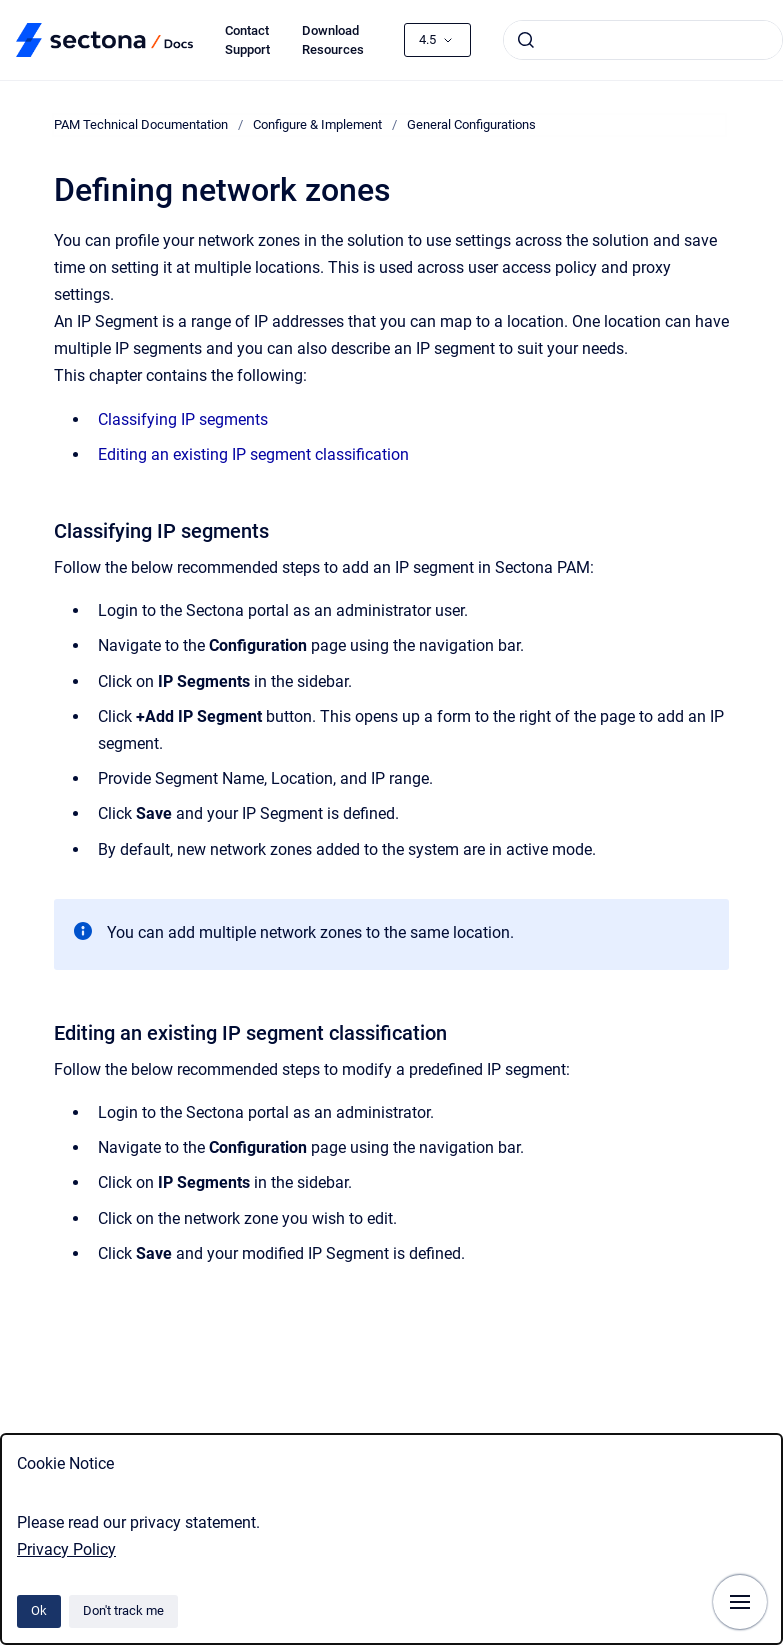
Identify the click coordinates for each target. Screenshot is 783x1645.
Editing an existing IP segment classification (253, 454)
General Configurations (471, 124)
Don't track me (123, 1610)
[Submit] (526, 40)
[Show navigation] (740, 1602)
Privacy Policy (66, 1549)
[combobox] (643, 40)
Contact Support (247, 40)
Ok (39, 1610)
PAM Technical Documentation (141, 124)
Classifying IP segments (183, 419)
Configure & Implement (317, 124)
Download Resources (333, 40)
